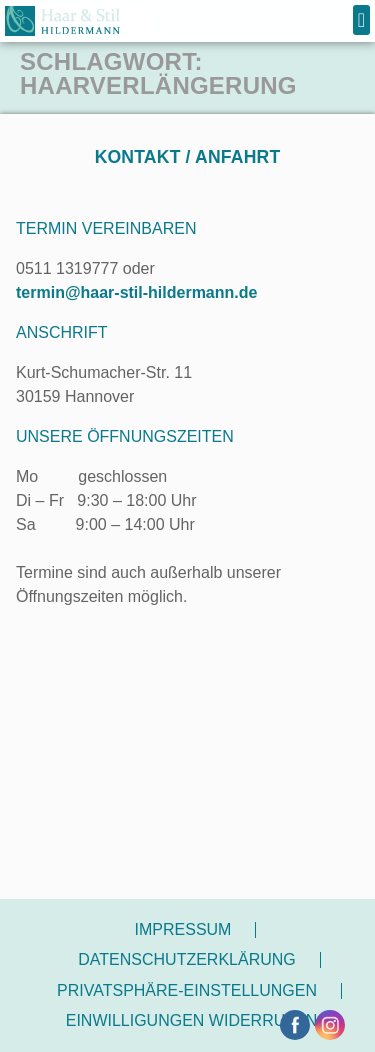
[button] (361, 20)
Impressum (183, 929)
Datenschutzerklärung (187, 959)
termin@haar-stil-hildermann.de (136, 292)
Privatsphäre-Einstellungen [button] (187, 990)
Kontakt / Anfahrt (188, 157)
